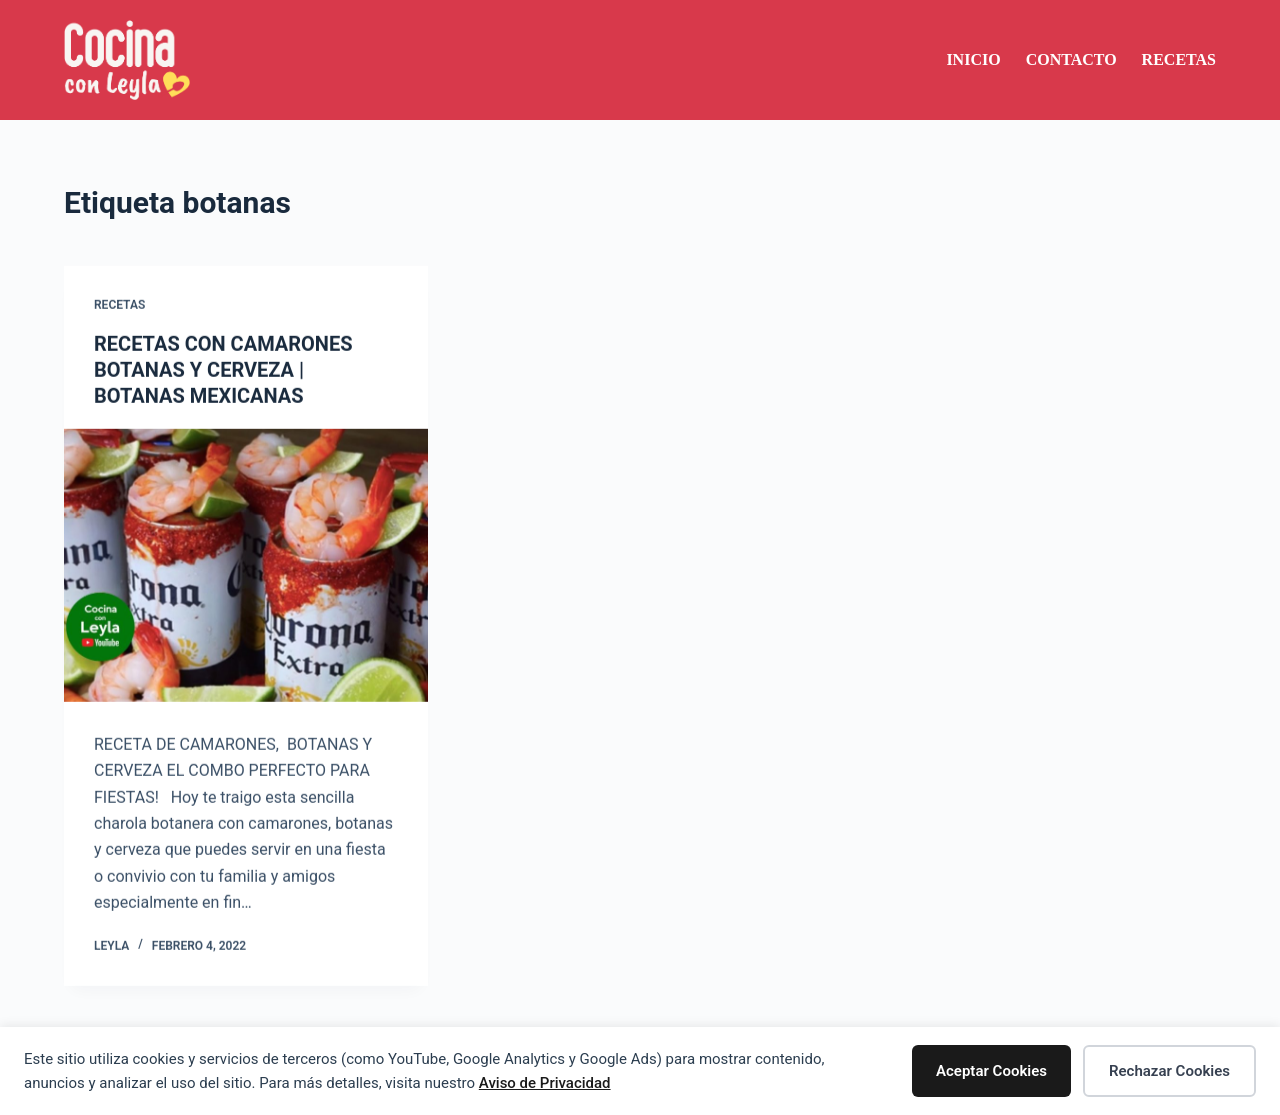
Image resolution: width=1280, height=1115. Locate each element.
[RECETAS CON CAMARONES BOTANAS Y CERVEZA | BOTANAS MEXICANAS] (246, 566)
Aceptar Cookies (991, 1071)
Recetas (1179, 59)
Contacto (1071, 59)
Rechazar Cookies (1169, 1071)
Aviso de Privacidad (545, 1083)
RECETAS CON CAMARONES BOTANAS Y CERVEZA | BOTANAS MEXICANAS (223, 371)
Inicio (973, 59)
